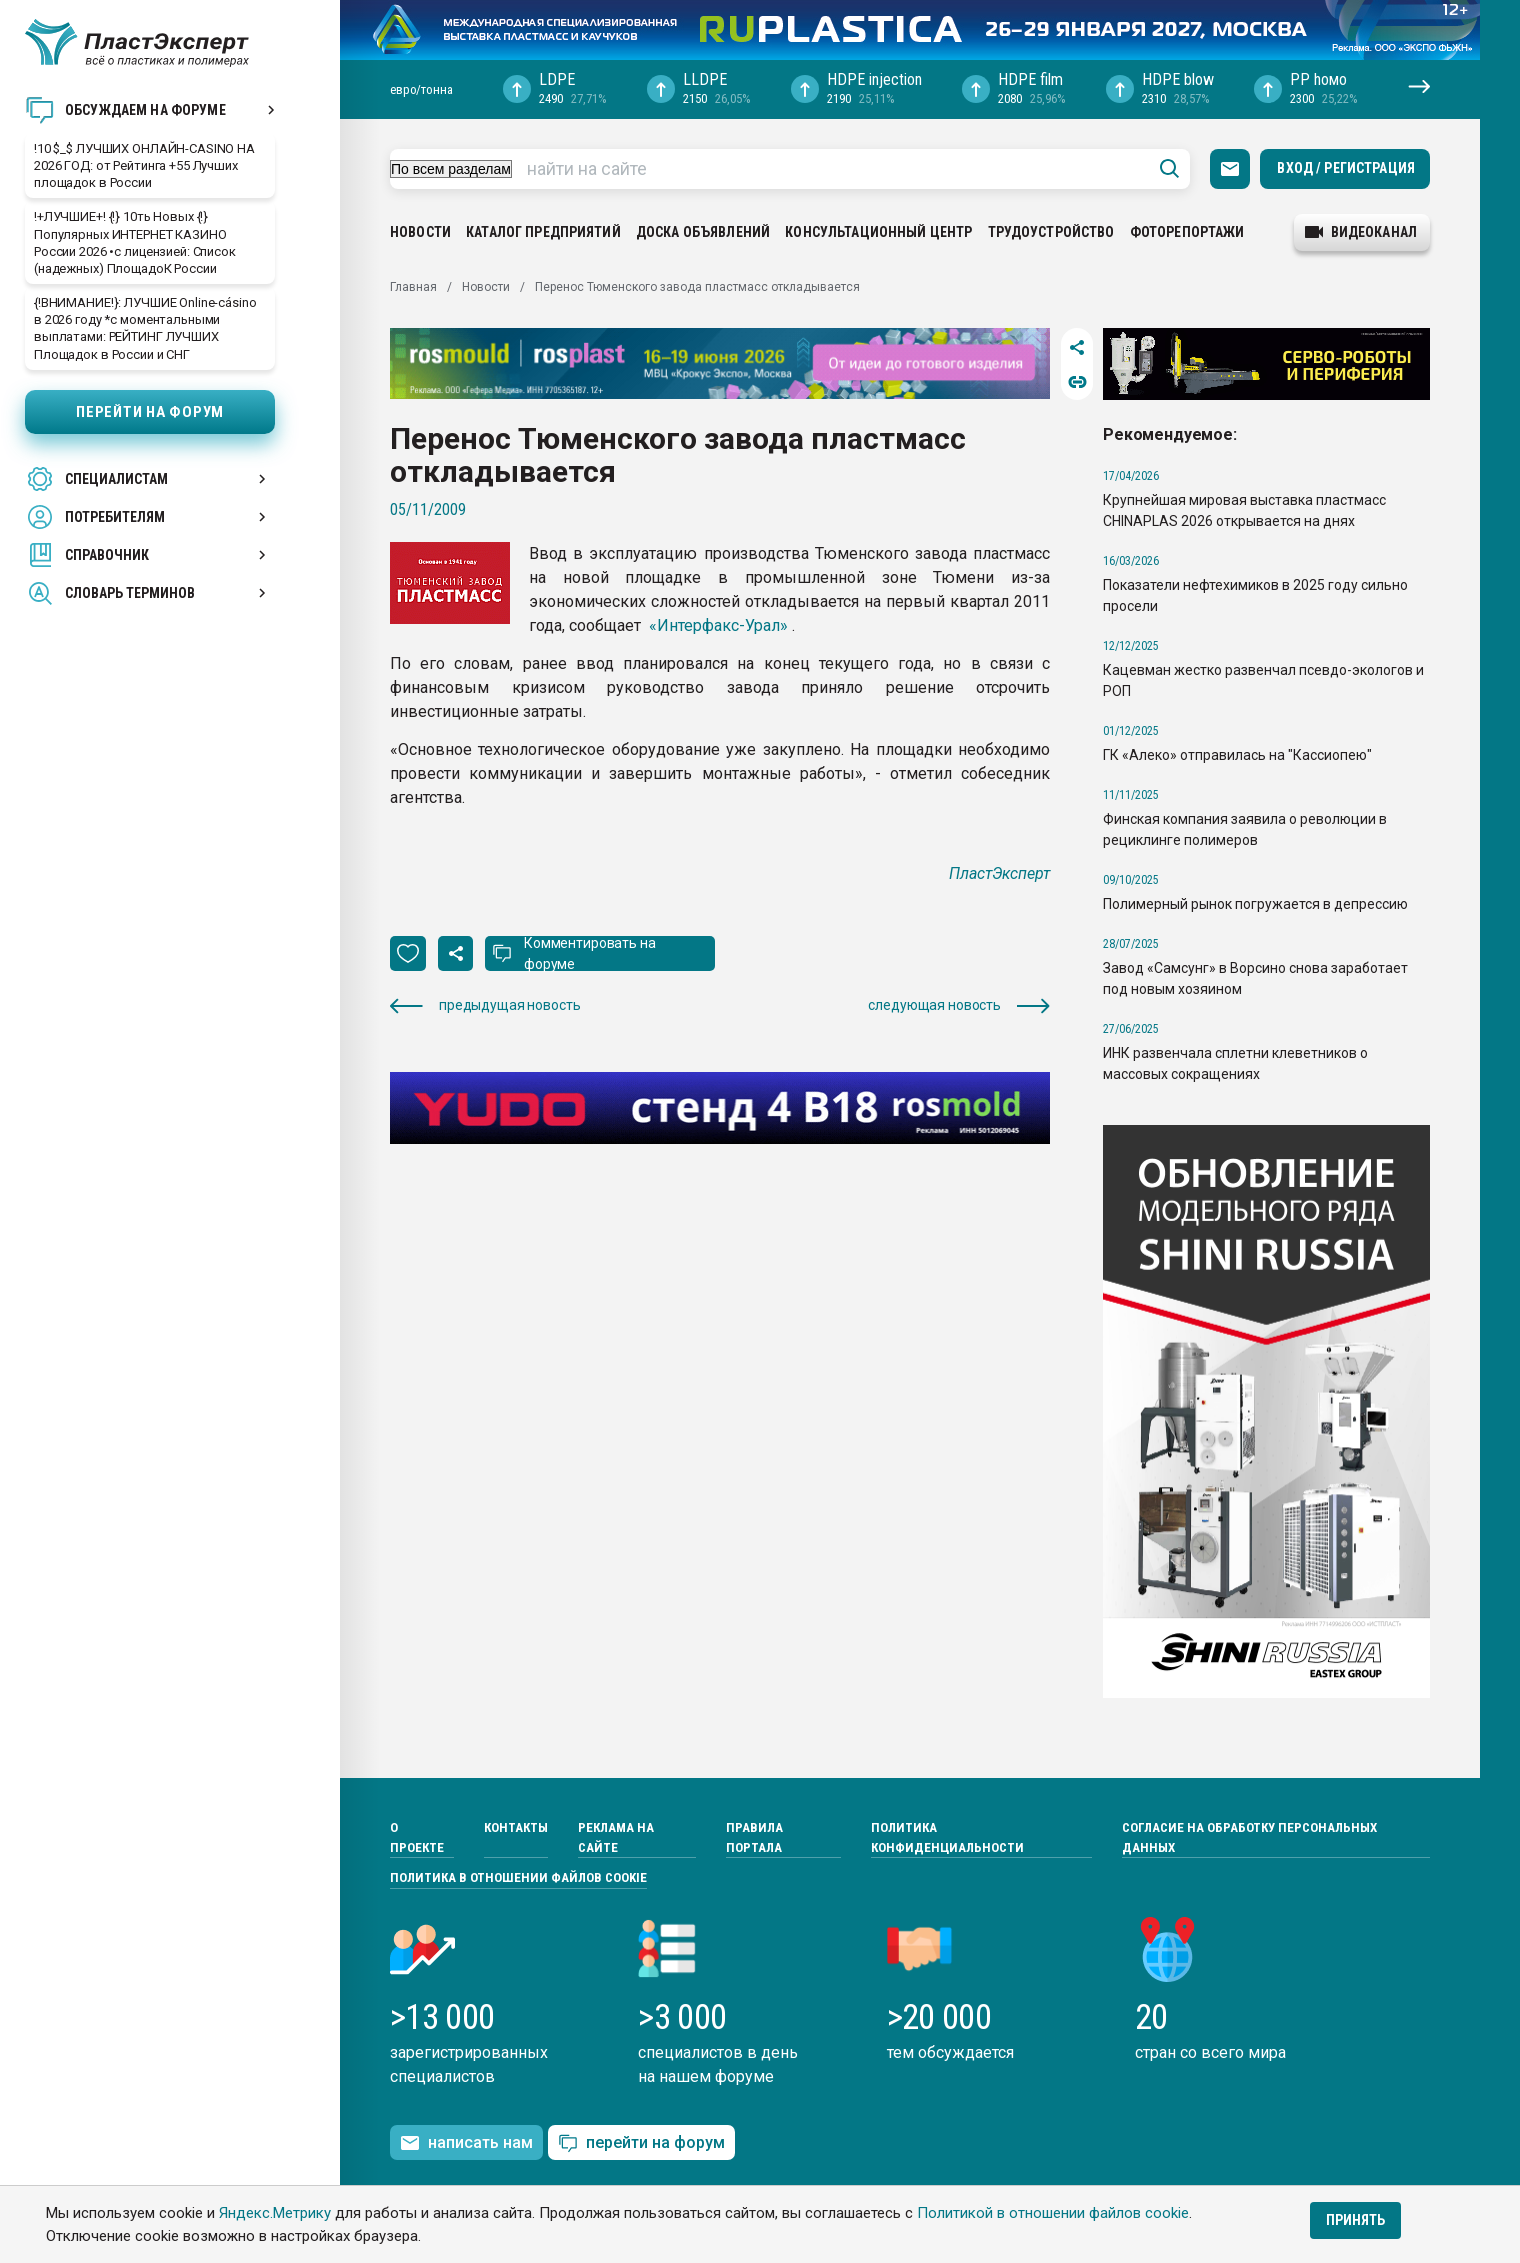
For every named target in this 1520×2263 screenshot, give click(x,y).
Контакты (516, 1827)
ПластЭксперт (999, 873)
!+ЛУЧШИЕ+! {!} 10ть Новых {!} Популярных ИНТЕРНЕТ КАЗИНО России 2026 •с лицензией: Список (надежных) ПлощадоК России (135, 242)
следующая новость (959, 1005)
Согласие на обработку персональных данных (1249, 1837)
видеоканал (1361, 232)
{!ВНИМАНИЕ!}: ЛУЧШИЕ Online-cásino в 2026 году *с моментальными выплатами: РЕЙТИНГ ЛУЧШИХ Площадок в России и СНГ (145, 328)
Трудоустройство (1051, 232)
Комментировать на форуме (590, 953)
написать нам (466, 2143)
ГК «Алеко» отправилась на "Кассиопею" (1237, 755)
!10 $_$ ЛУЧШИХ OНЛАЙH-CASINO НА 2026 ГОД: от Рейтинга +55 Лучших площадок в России (144, 165)
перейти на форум (641, 2143)
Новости (420, 232)
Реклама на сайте (616, 1837)
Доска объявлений (703, 232)
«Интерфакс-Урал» (718, 625)
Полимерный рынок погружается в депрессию (1255, 904)
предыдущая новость (485, 1005)
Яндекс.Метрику (275, 2213)
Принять (1355, 2220)
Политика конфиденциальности (947, 1837)
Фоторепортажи (1187, 232)
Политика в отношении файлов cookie (518, 1877)
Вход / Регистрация (1346, 168)
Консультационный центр (878, 232)
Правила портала (754, 1837)
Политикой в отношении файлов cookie (1053, 2213)
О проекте (417, 1837)
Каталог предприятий (543, 232)
